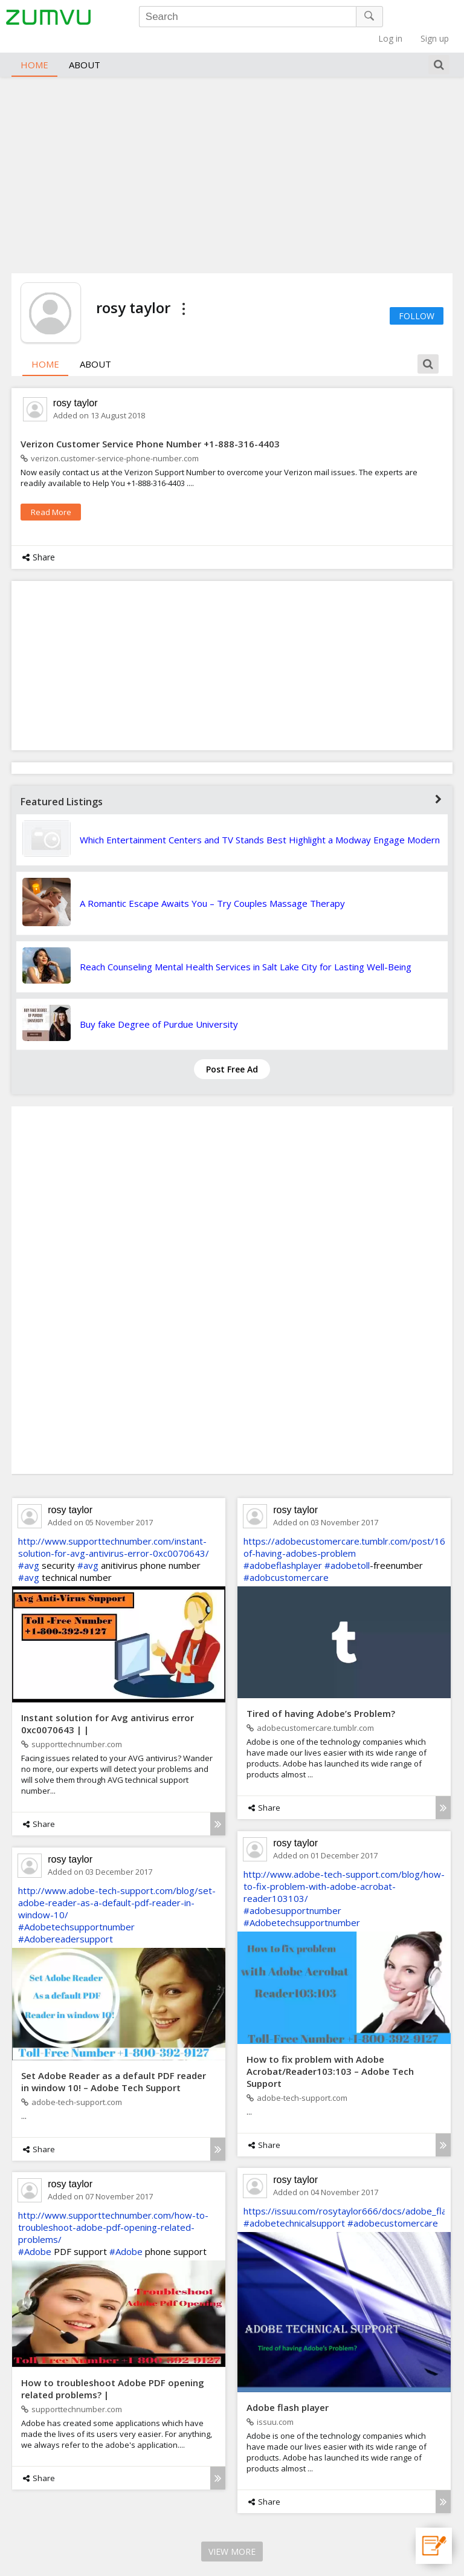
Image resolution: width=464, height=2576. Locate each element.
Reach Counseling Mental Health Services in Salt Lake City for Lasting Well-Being (245, 948)
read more (51, 493)
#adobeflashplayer (282, 1547)
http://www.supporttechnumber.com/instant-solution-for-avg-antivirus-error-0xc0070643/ (113, 1529)
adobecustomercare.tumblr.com (310, 1709)
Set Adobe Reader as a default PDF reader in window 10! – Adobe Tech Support (113, 2063)
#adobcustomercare (286, 1559)
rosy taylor (75, 385)
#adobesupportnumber (292, 1892)
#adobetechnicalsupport (294, 2205)
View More (232, 2533)
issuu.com (270, 2403)
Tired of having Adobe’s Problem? (320, 1695)
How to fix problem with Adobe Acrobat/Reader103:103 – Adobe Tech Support (330, 2052)
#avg (28, 1547)
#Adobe (34, 2233)
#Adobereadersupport (65, 1921)
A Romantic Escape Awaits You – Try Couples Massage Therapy (212, 885)
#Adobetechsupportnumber (301, 1904)
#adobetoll (347, 1547)
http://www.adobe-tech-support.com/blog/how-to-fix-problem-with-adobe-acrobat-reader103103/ (344, 1868)
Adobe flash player (287, 2389)
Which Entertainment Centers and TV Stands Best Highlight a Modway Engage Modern (260, 822)
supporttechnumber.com (71, 1726)
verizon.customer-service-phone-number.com (110, 440)
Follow (416, 297)
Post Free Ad (232, 1051)
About (84, 46)
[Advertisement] (232, 154)
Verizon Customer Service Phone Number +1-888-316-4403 (150, 426)
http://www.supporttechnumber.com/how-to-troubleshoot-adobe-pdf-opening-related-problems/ (113, 2209)
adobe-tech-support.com (296, 2079)
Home (34, 46)
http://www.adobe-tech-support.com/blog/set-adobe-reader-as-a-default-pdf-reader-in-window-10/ (117, 1884)
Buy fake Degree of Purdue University (159, 1006)
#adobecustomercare (392, 2205)
